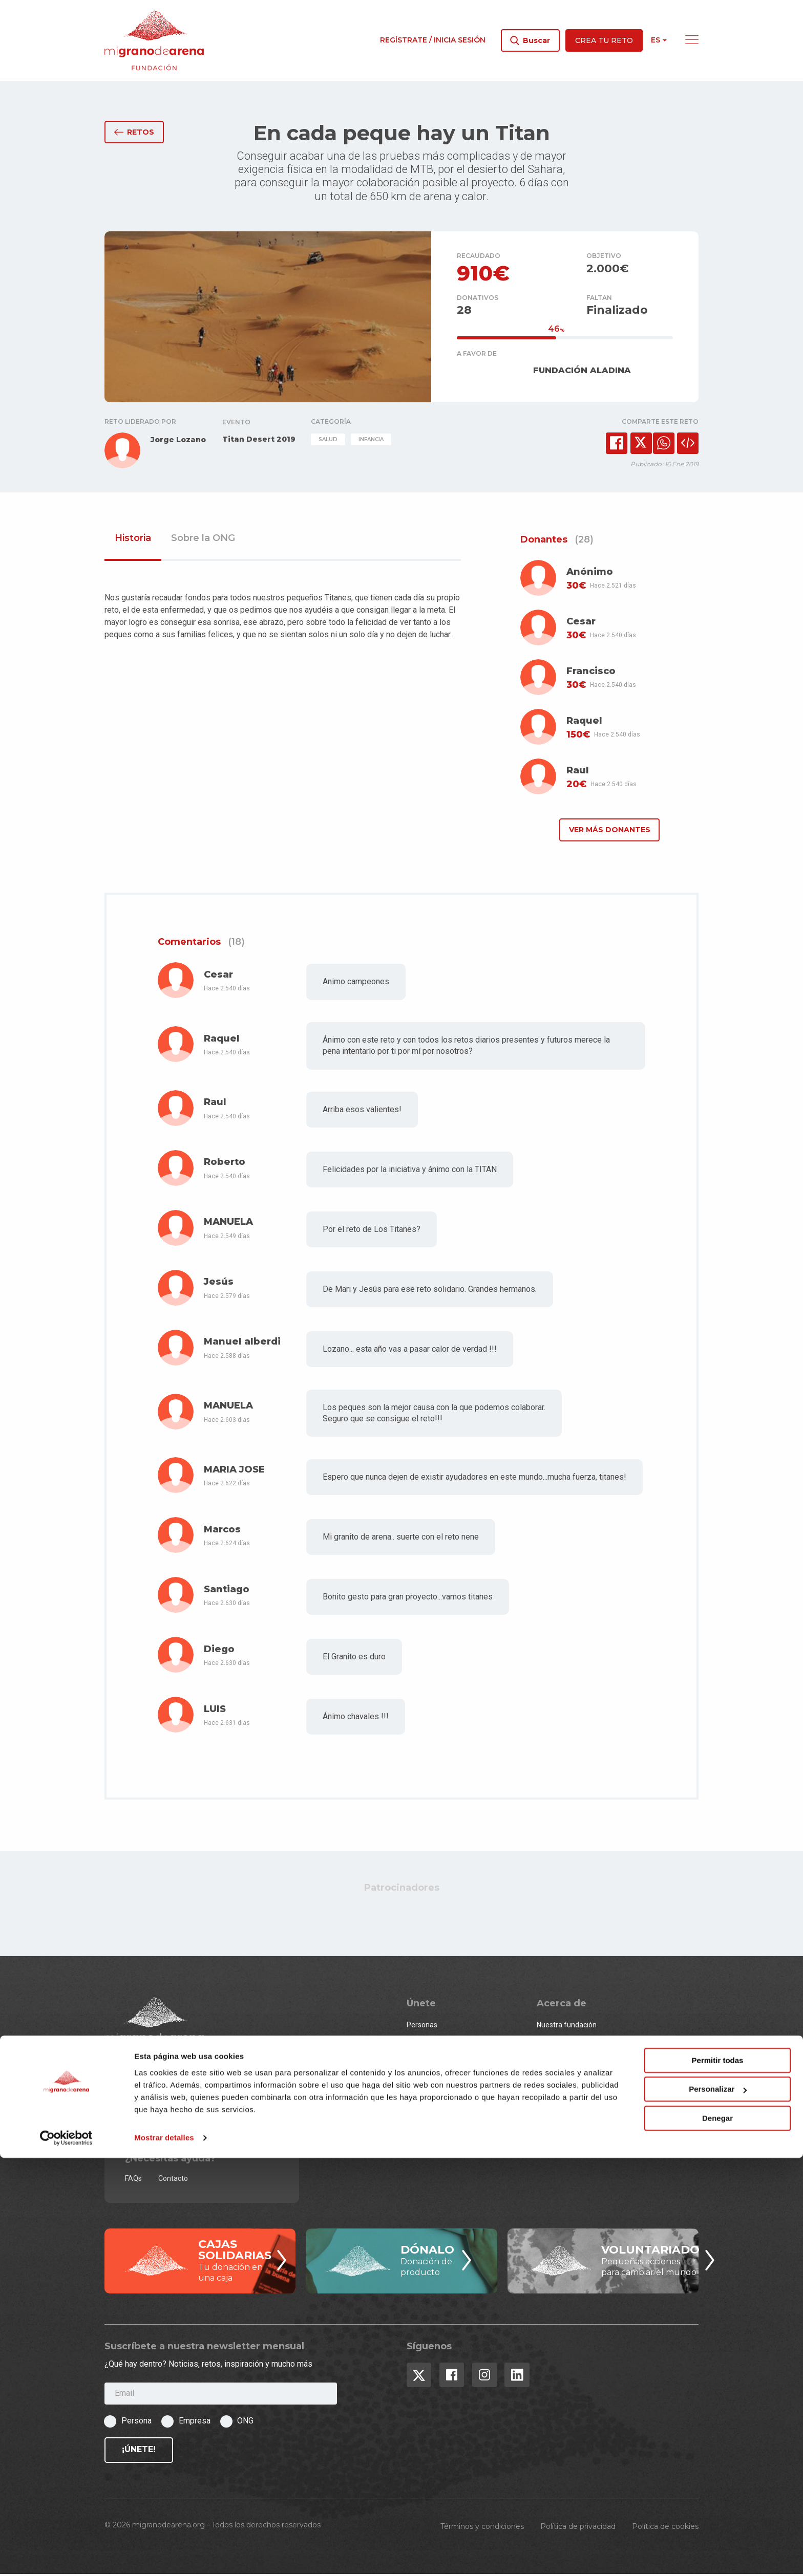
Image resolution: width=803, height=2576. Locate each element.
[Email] (220, 2396)
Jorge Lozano (178, 441)
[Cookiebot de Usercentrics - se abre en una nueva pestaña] (66, 2556)
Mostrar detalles (164, 2555)
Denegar (717, 2536)
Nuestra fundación (567, 2027)
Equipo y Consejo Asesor (576, 2044)
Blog (544, 2113)
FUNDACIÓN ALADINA (582, 372)
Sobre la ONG (203, 540)
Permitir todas (718, 2478)
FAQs (133, 2180)
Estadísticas (556, 2061)
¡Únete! (139, 2452)
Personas (422, 2027)
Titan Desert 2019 (258, 441)
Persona (136, 2423)
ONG (414, 2061)
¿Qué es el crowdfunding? (578, 2096)
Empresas (423, 2044)
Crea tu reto (604, 40)
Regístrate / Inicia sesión (432, 40)
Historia (133, 540)
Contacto (173, 2180)
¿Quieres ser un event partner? (456, 2078)
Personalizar (718, 2507)
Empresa (194, 2423)
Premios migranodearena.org (584, 2078)
